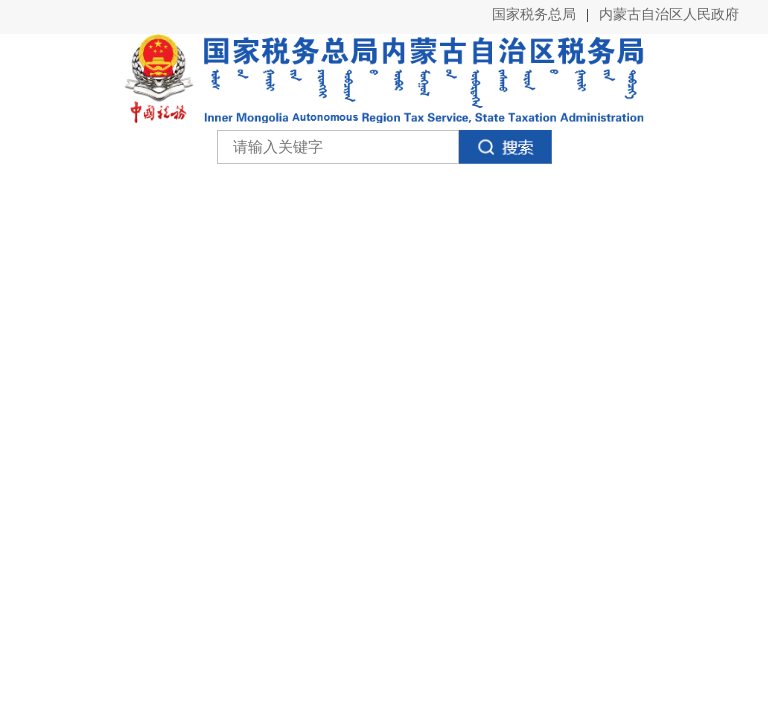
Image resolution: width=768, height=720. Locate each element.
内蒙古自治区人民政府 (669, 14)
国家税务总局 (534, 14)
